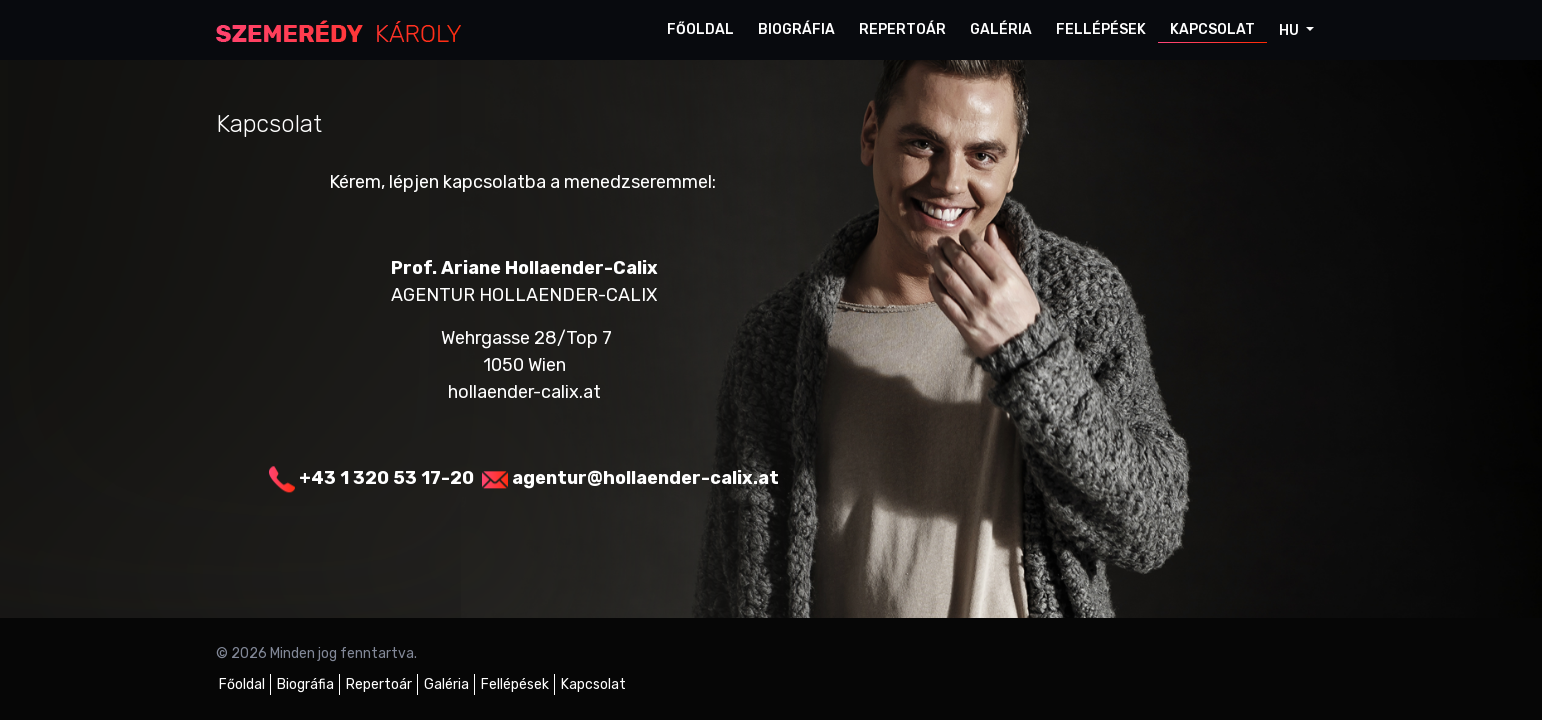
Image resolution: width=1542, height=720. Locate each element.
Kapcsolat (1212, 29)
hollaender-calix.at (524, 392)
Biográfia (796, 29)
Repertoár (902, 29)
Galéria (1001, 29)
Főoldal (700, 29)
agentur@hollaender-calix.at (645, 478)
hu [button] (1290, 30)
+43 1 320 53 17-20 (386, 478)
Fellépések (1101, 29)
